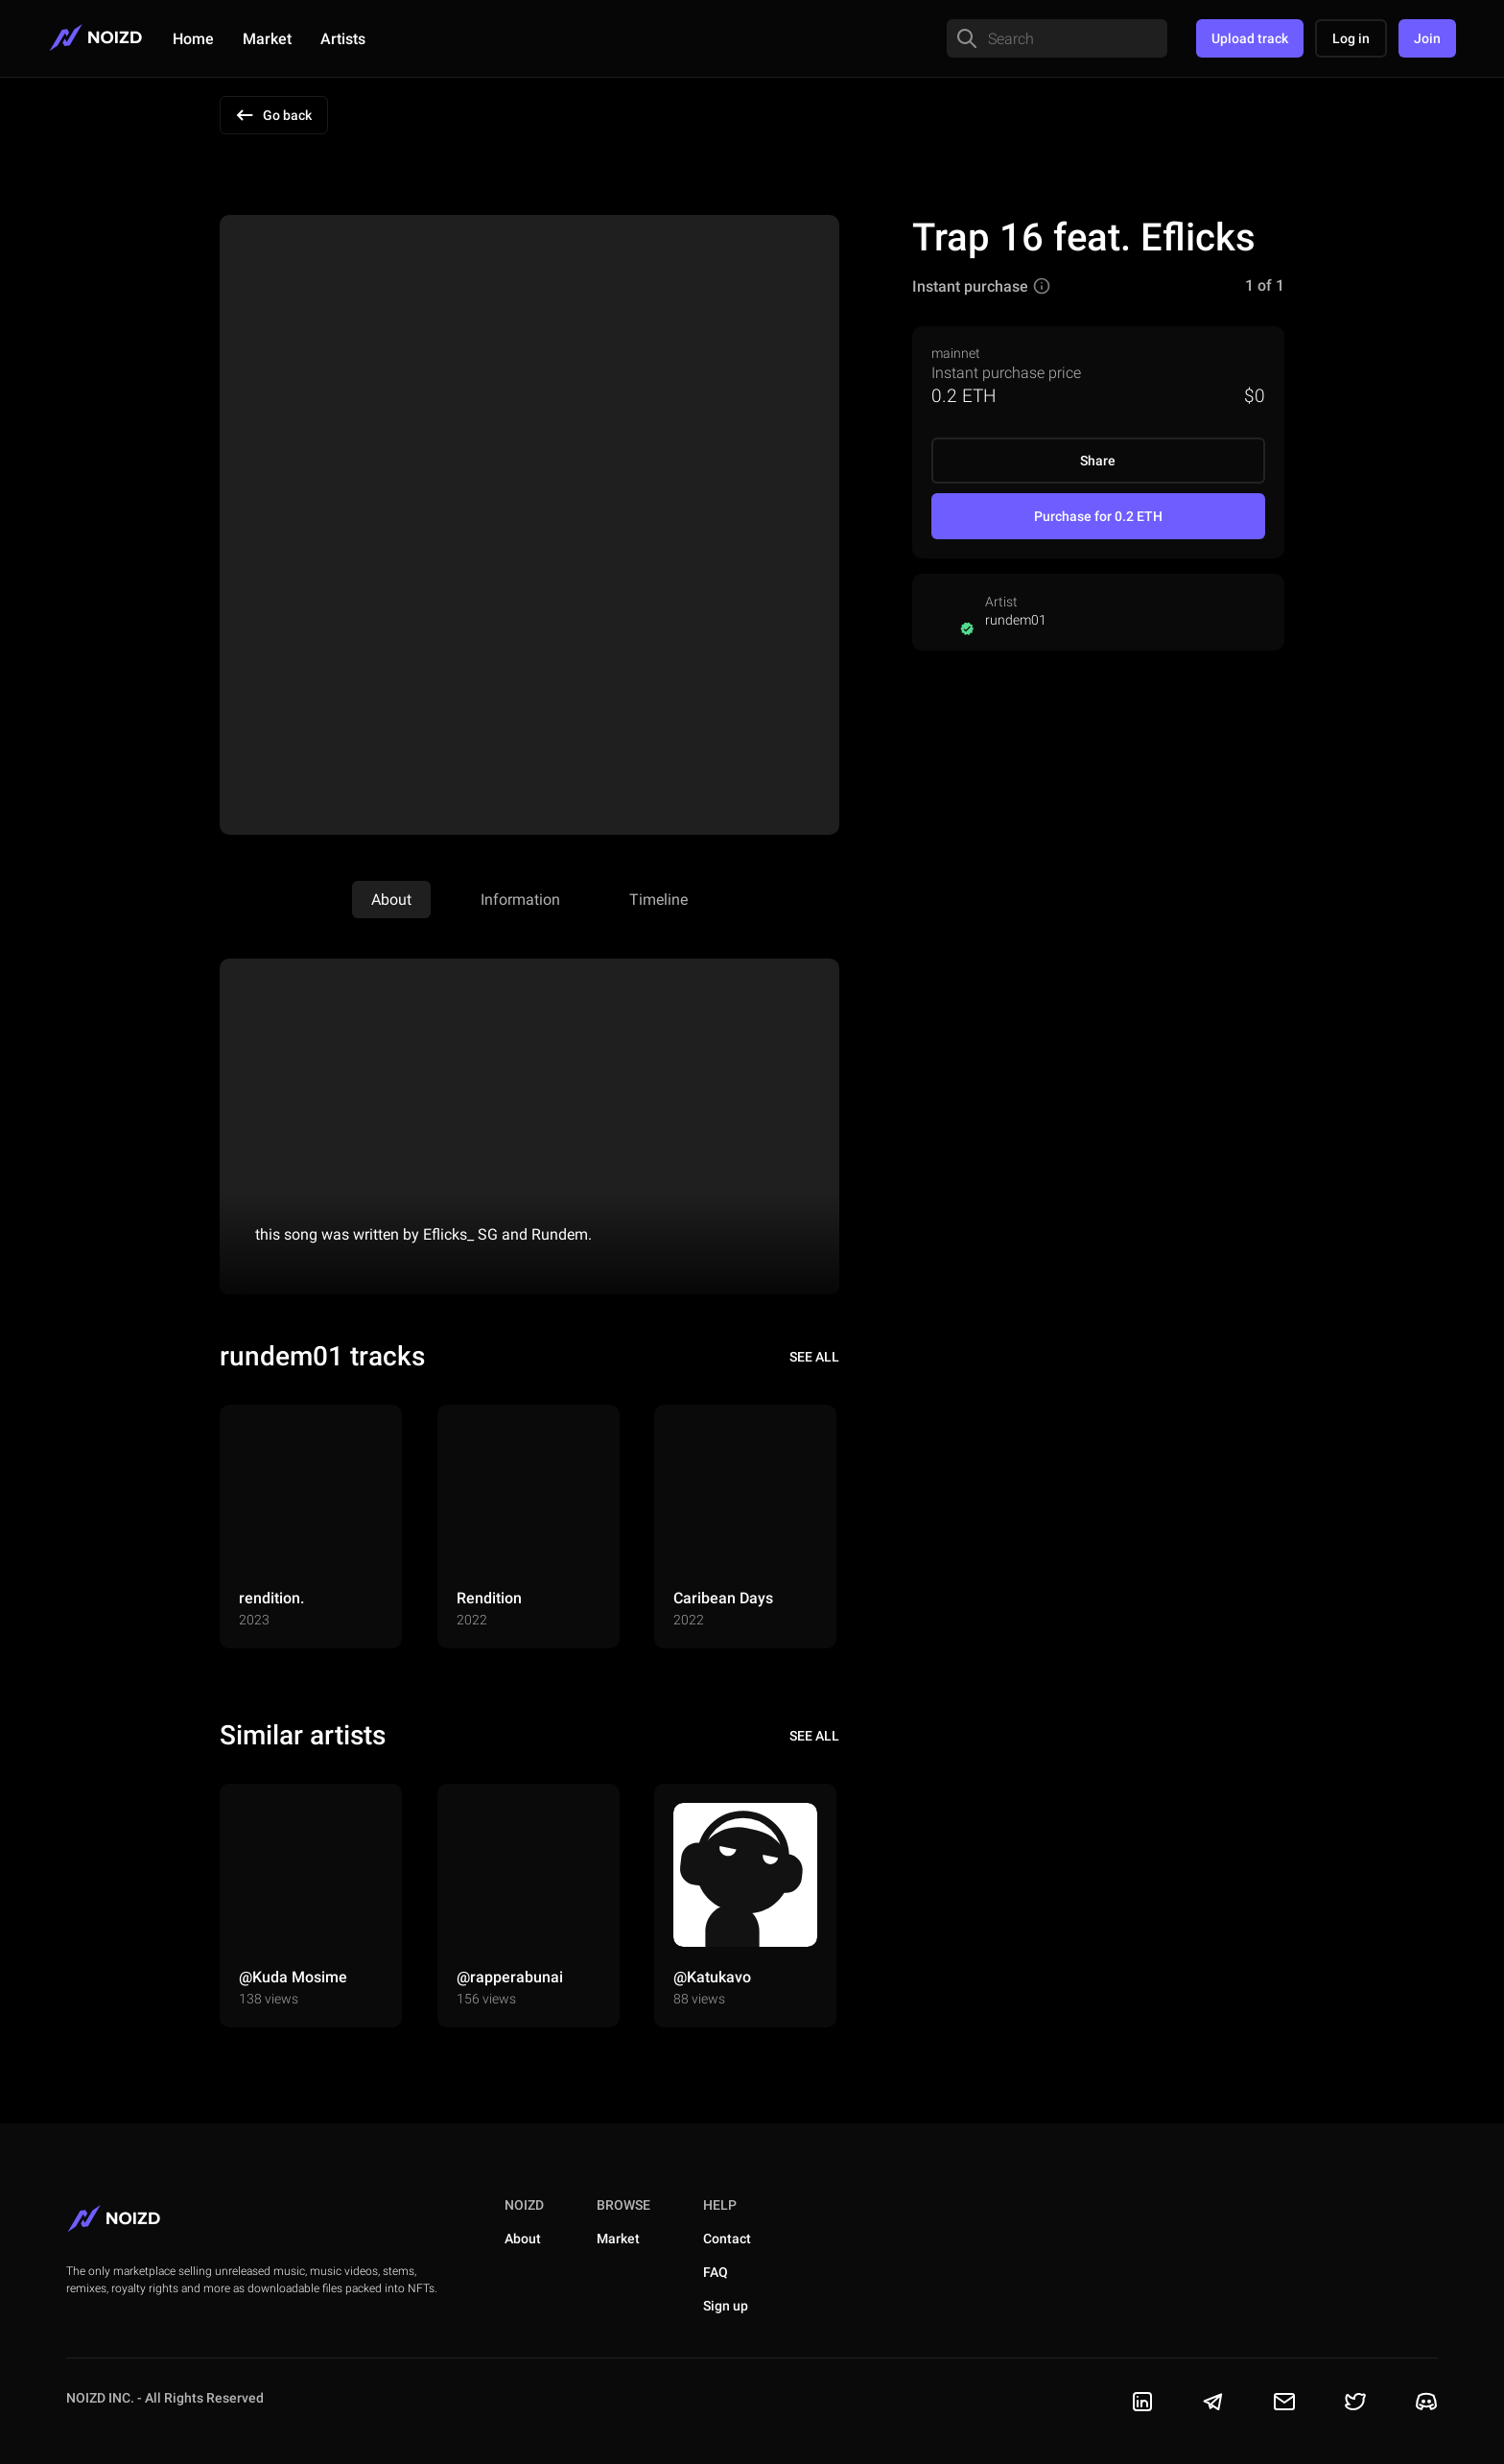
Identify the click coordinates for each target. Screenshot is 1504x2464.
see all (814, 1356)
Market (267, 39)
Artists (342, 39)
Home (193, 39)
